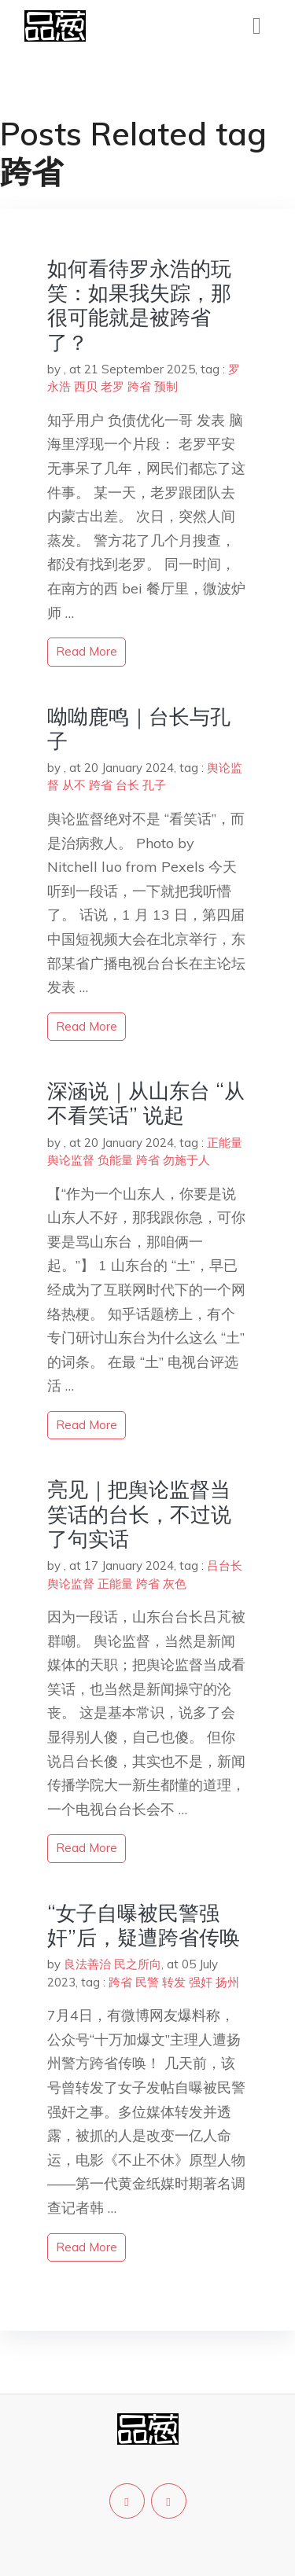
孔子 (154, 784)
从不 (74, 784)
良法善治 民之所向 (112, 1964)
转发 (174, 1982)
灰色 (174, 1583)
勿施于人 (186, 1159)
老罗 (112, 386)
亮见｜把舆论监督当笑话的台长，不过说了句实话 (139, 1513)
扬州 (227, 1982)
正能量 (224, 1142)
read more (86, 651)
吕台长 (224, 1565)
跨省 (139, 386)
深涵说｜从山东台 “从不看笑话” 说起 (146, 1103)
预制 (166, 386)
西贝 (86, 386)
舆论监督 (70, 1159)
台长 (127, 784)
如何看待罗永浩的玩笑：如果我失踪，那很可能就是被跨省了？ (139, 305)
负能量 (115, 1159)
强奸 (200, 1982)
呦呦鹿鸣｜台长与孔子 (138, 729)
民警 (147, 1982)
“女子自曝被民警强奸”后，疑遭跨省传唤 (143, 1925)
